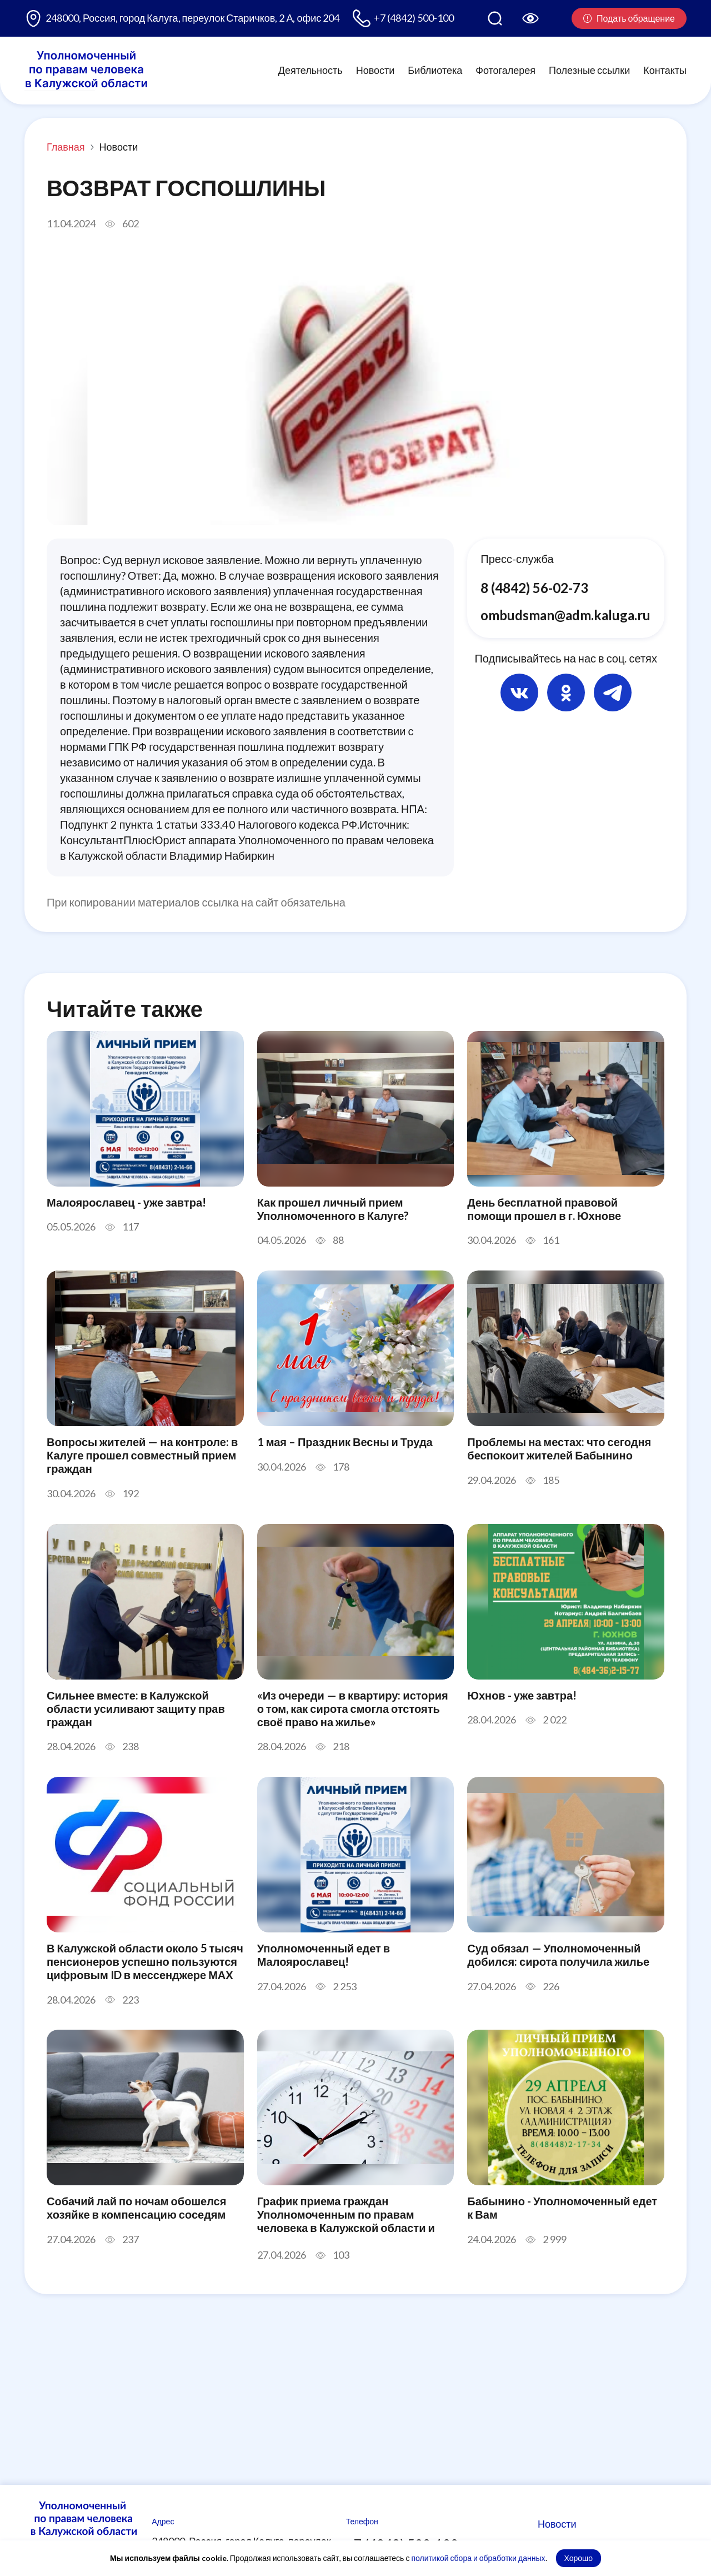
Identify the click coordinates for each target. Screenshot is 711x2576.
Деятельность (310, 70)
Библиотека (435, 70)
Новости (375, 70)
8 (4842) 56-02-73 (534, 588)
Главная (66, 147)
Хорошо (578, 2558)
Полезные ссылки (589, 70)
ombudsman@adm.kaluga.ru (565, 615)
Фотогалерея (505, 70)
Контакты (665, 70)
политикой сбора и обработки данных (478, 2558)
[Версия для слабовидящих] (530, 18)
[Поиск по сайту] (495, 18)
